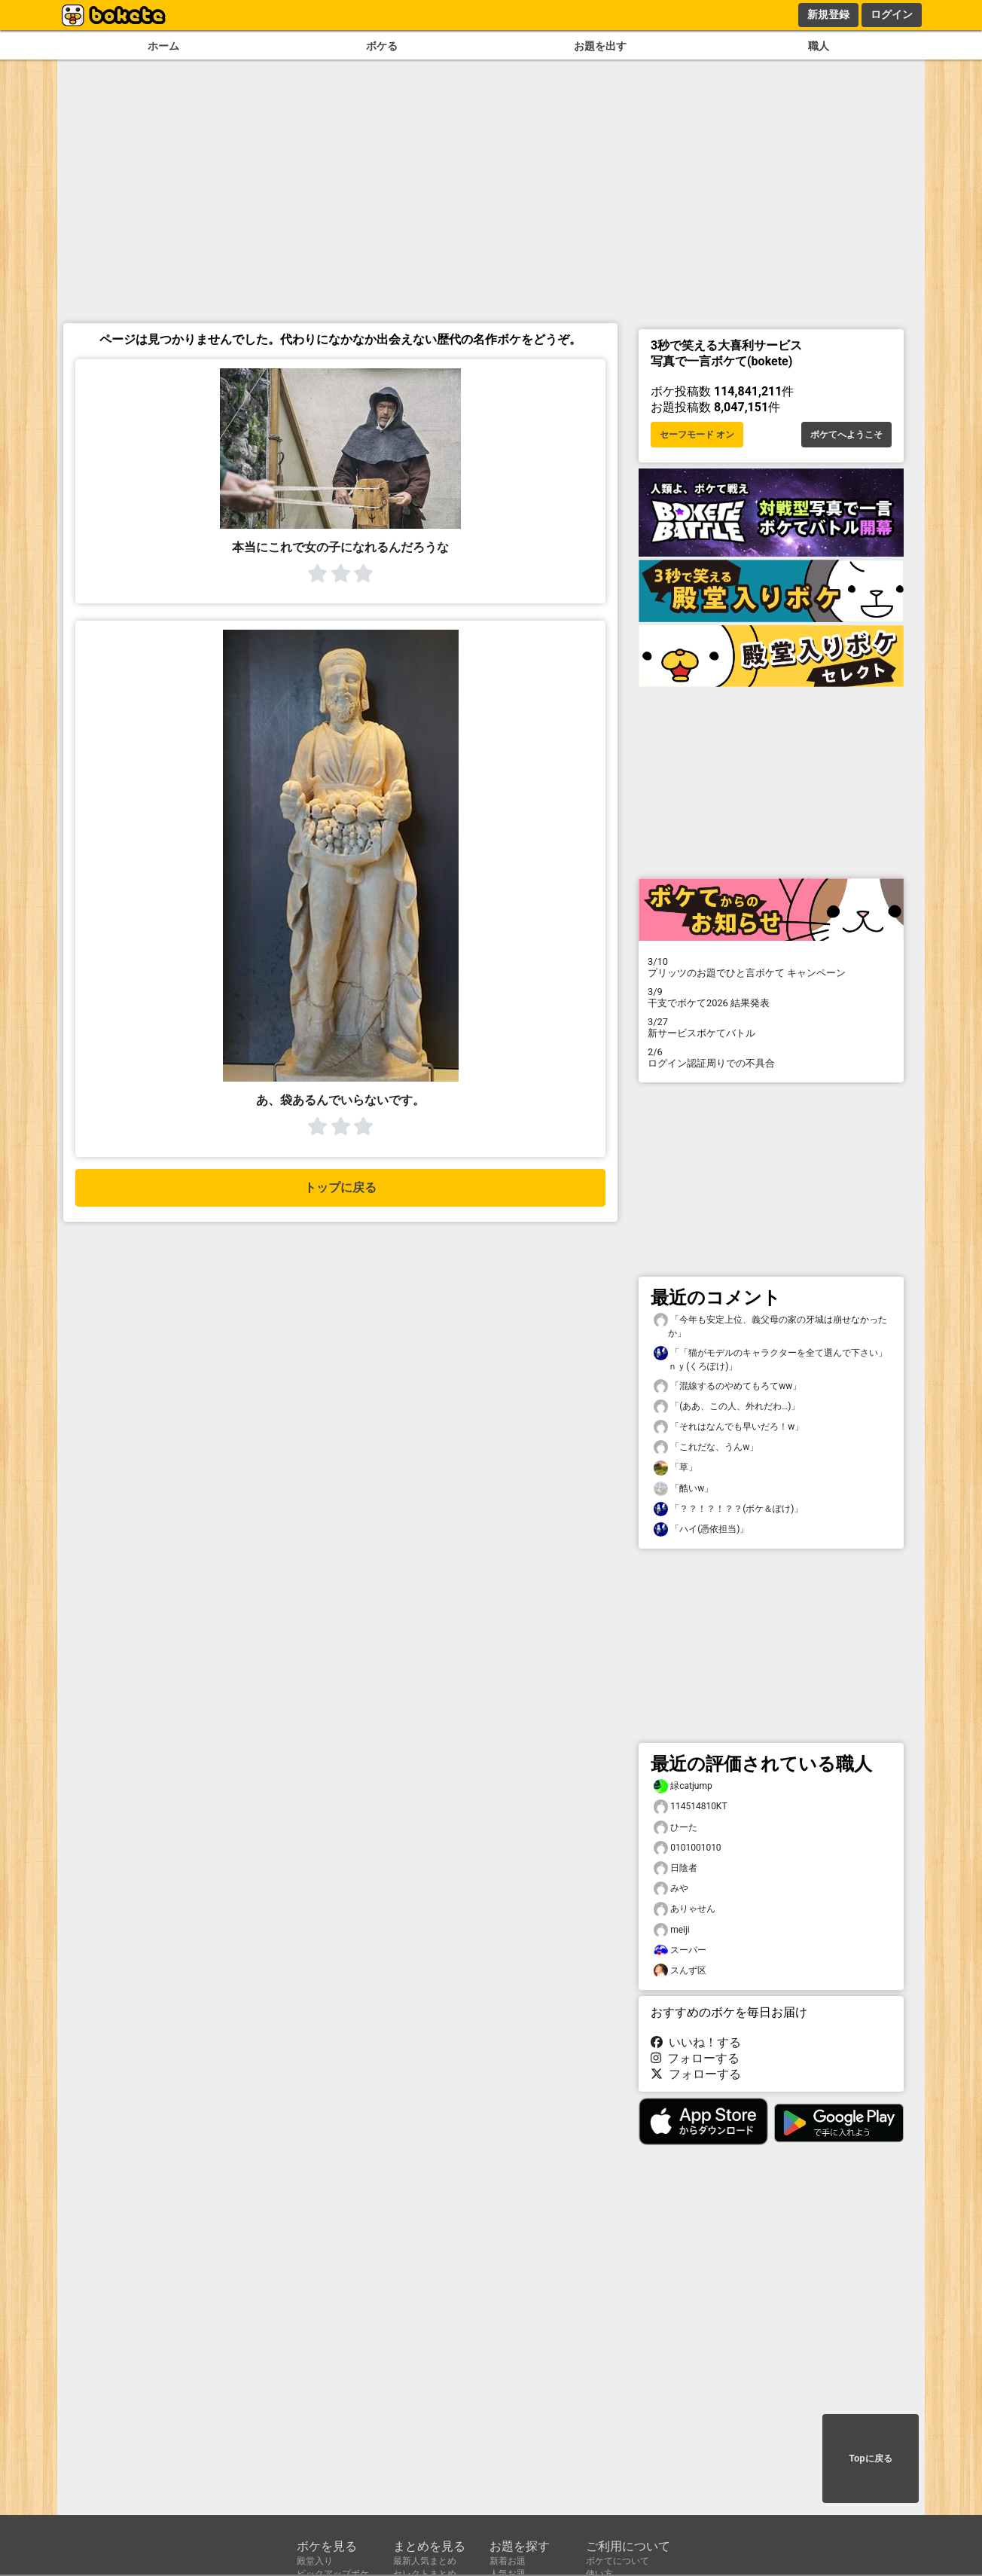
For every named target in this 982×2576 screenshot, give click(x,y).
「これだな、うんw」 (706, 1447)
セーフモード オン (697, 434)
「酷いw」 (683, 1489)
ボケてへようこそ (846, 434)
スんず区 (680, 1971)
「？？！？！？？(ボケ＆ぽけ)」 (728, 1509)
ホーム (163, 46)
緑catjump (683, 1786)
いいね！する (696, 2042)
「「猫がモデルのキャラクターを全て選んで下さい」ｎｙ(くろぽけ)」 (770, 1359)
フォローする (695, 2058)
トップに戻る (340, 1187)
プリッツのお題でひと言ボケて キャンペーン (771, 967)
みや (671, 1889)
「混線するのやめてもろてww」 (727, 1386)
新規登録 (828, 14)
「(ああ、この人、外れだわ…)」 (727, 1406)
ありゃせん (684, 1909)
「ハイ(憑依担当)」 (701, 1529)
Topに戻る (870, 2458)
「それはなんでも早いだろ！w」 (729, 1427)
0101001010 (687, 1848)
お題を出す (600, 46)
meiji (672, 1930)
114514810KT (690, 1806)
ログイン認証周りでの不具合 (771, 1057)
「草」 (675, 1467)
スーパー (680, 1950)
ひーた (675, 1828)
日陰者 (675, 1868)
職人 (818, 46)
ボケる (382, 46)
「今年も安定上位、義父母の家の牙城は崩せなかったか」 (770, 1325)
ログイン (892, 14)
